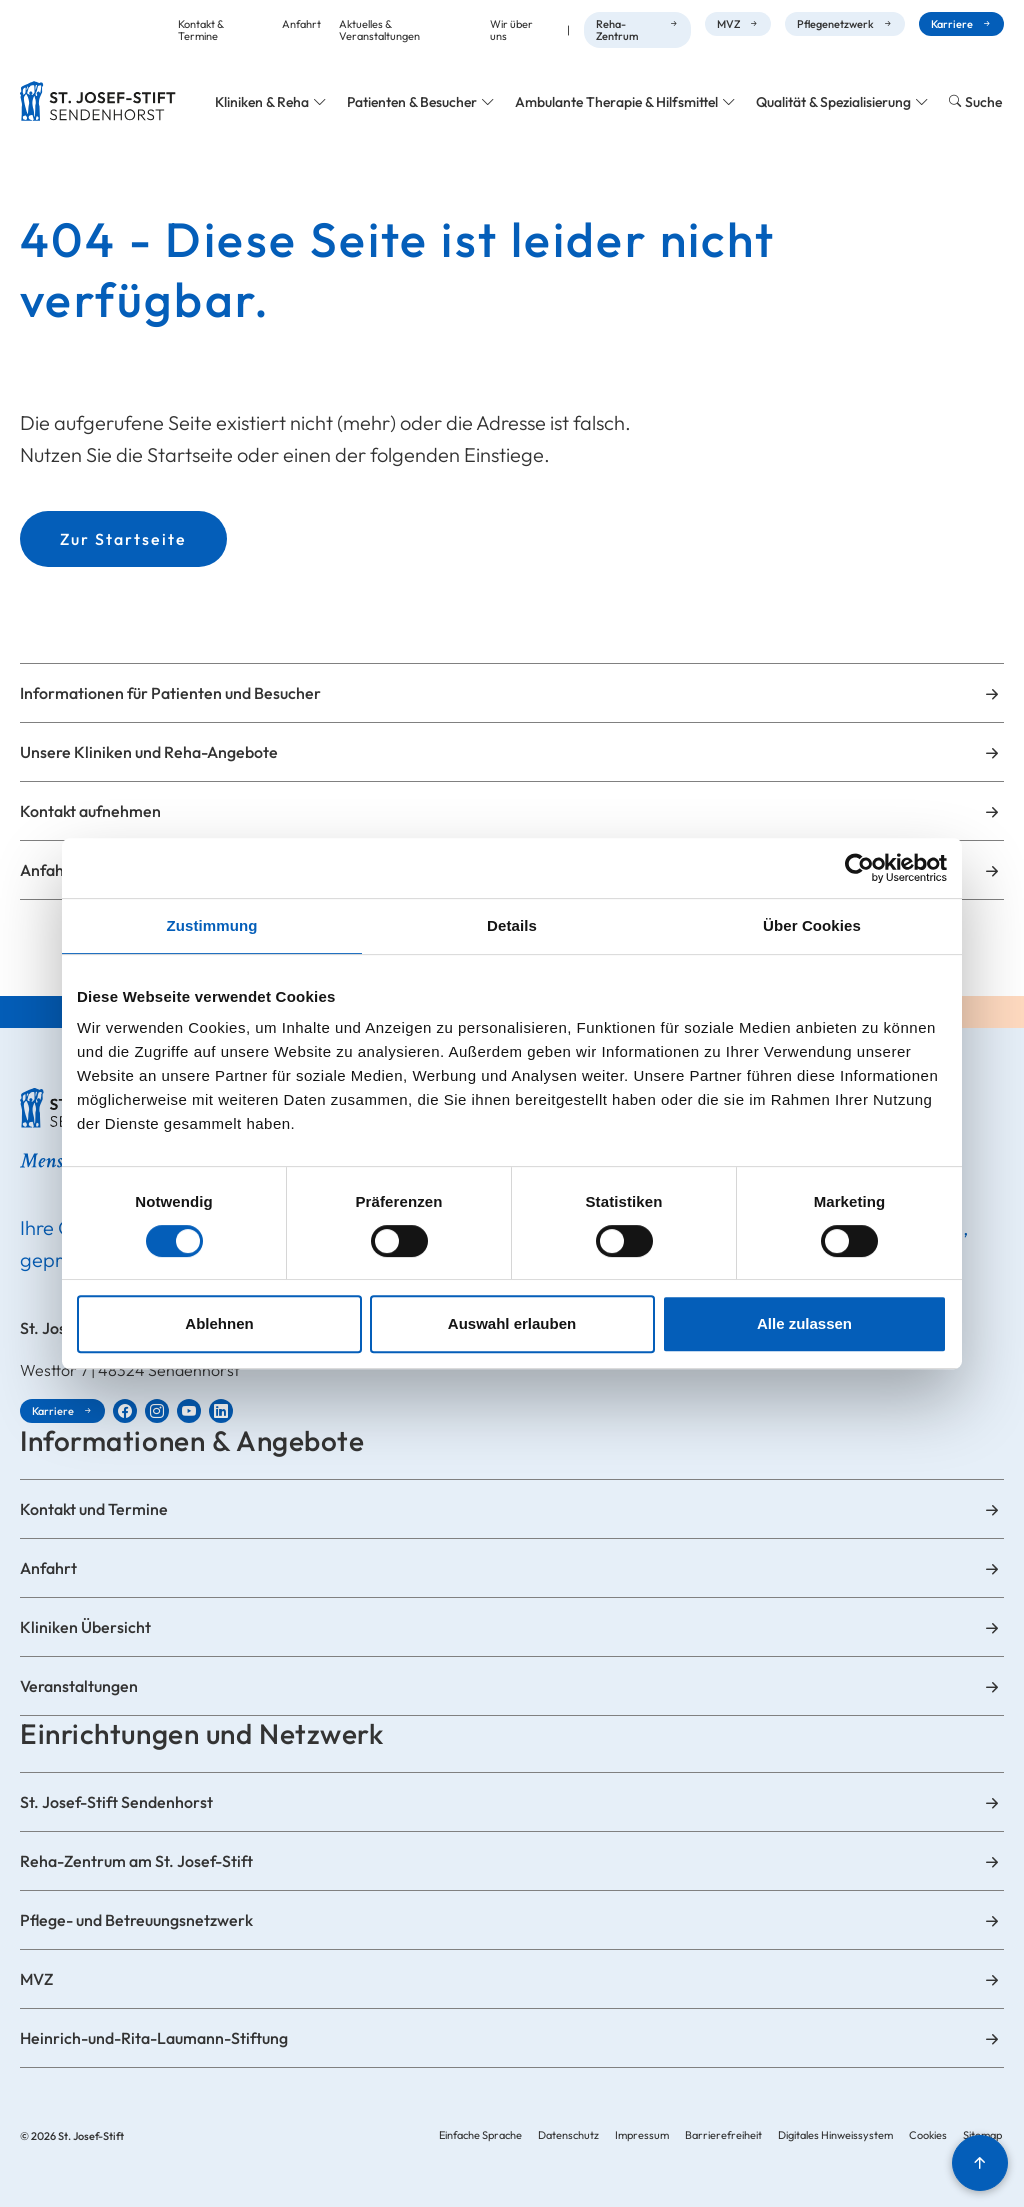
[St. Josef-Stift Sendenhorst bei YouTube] (189, 1411)
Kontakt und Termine (94, 1509)
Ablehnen (219, 1323)
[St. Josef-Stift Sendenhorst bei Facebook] (125, 1411)
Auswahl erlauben (512, 1323)
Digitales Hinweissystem (835, 2135)
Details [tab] (512, 925)
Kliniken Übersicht (85, 1627)
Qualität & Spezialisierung (833, 102)
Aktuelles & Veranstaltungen (379, 30)
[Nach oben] (980, 2163)
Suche (983, 102)
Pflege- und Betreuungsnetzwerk (136, 1920)
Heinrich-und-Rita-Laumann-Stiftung (154, 2038)
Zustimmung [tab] (212, 925)
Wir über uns (511, 30)
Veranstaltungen (79, 1686)
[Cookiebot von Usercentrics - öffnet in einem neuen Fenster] (859, 868)
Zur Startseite (123, 539)
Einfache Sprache (480, 2135)
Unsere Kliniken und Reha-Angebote (149, 752)
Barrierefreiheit (723, 2135)
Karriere (952, 24)
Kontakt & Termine (201, 30)
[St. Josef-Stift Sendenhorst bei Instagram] (157, 1411)
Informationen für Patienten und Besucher (170, 693)
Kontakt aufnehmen (90, 811)
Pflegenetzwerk (835, 24)
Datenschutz (568, 2135)
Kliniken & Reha (262, 102)
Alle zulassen (804, 1323)
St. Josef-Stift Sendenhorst (116, 1802)
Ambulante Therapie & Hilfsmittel (616, 102)
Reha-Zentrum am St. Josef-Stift (136, 1861)
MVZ (728, 24)
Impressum (642, 2135)
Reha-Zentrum (617, 30)
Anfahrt (301, 24)
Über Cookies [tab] (812, 925)
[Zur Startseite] (98, 101)
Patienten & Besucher (412, 102)
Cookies (928, 2135)
